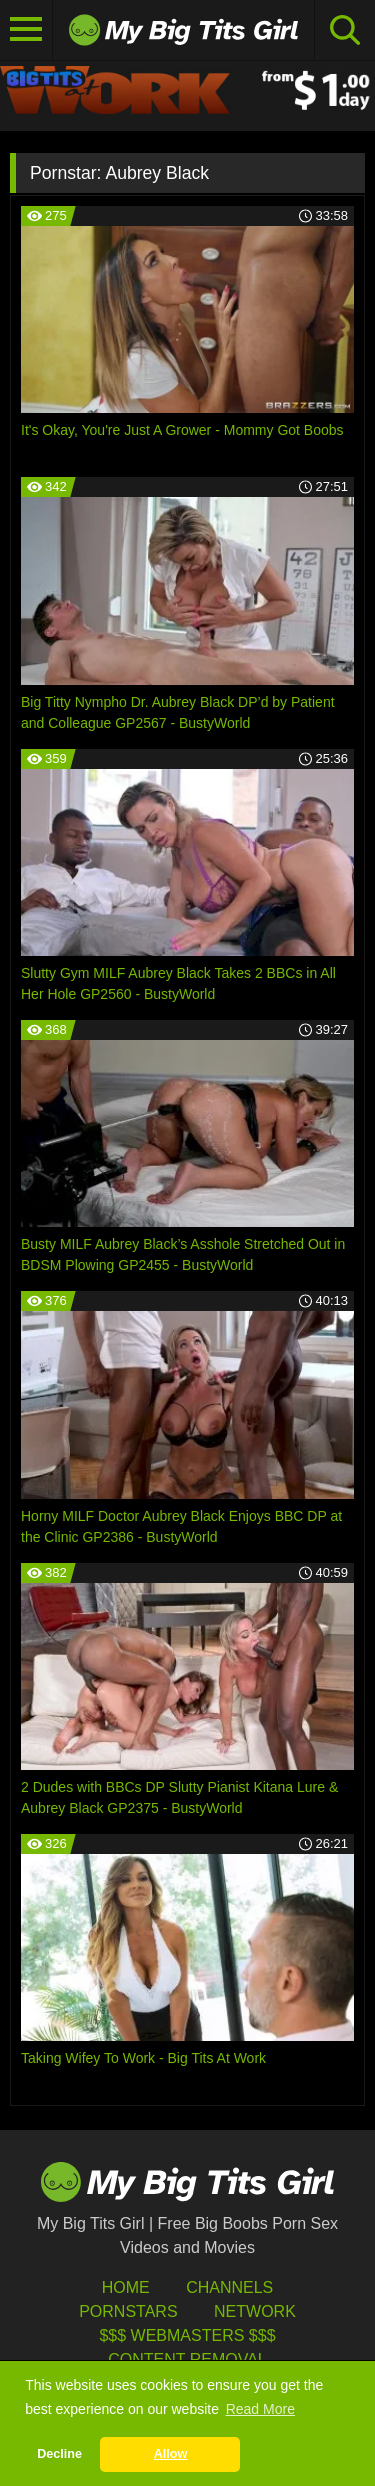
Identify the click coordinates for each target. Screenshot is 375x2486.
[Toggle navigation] (26, 30)
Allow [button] (171, 2454)
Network (255, 2311)
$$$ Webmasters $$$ (187, 2335)
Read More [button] (260, 2409)
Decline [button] (59, 2454)
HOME (126, 2287)
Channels (229, 2287)
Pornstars (128, 2311)
